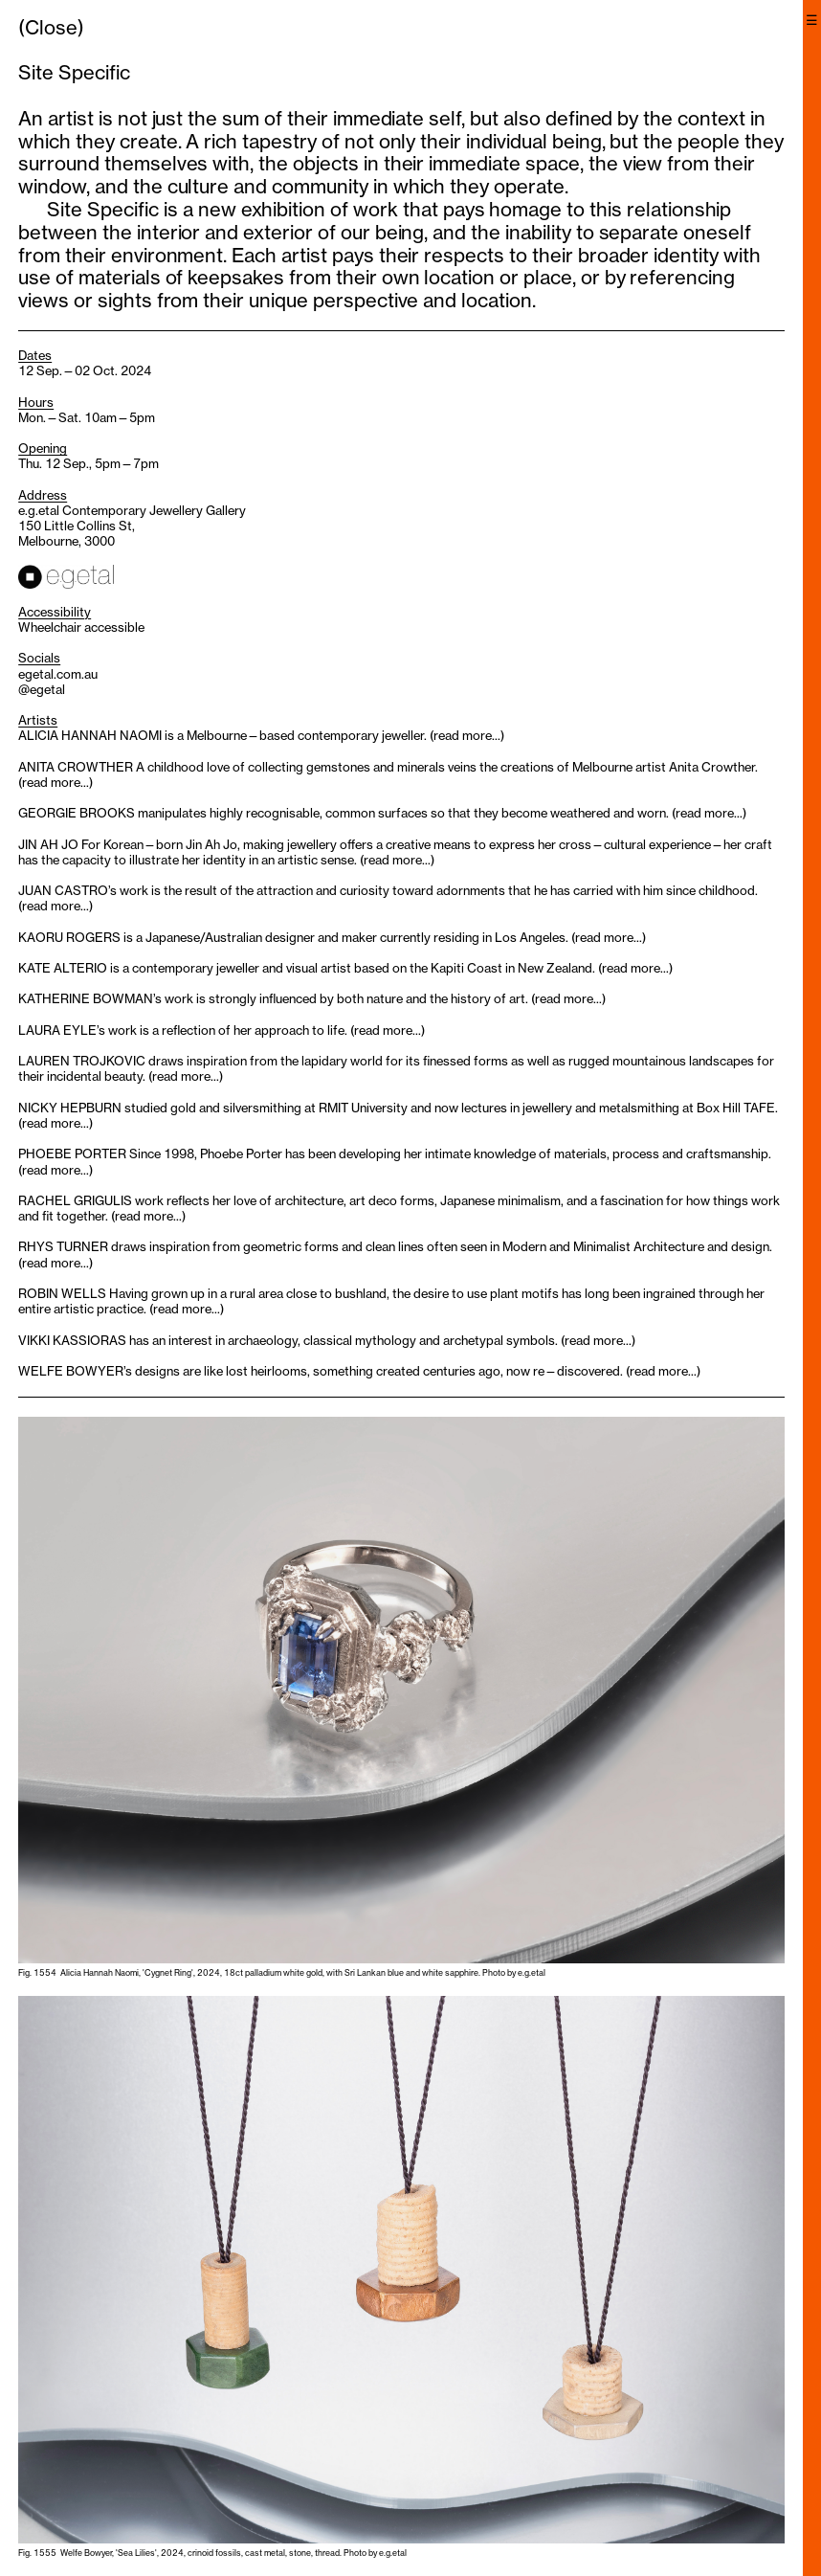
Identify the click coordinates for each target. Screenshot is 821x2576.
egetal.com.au (58, 674)
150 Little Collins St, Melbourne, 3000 (76, 533)
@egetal (41, 689)
